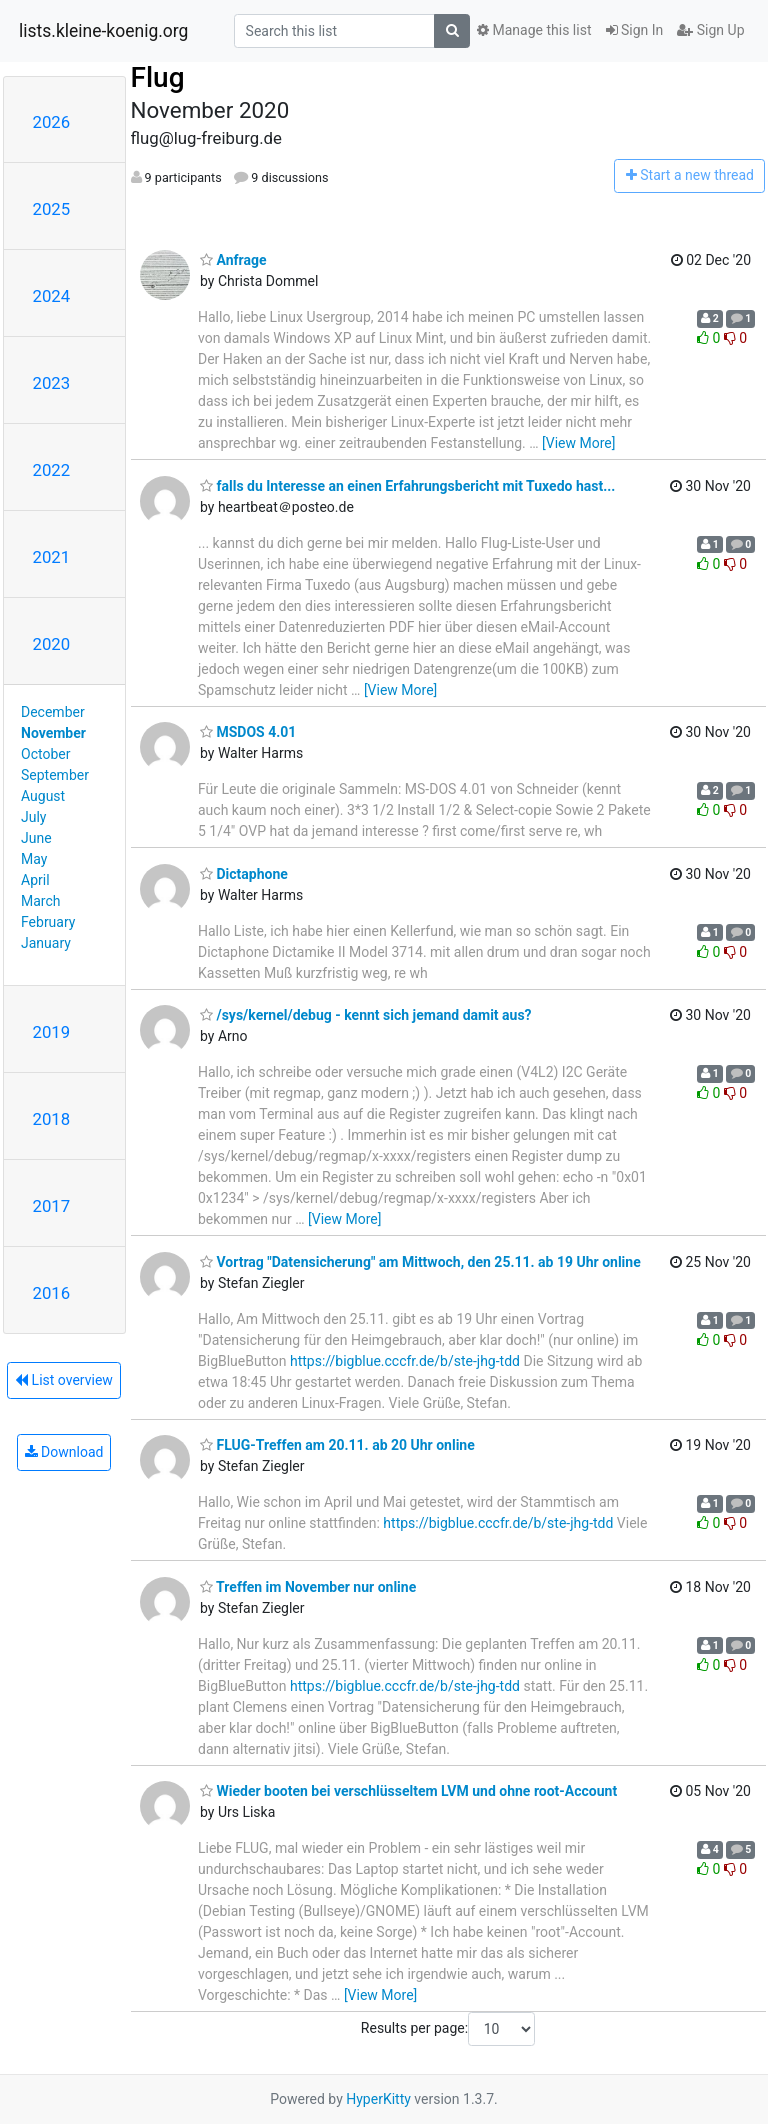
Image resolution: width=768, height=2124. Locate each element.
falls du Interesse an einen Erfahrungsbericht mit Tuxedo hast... (407, 486)
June (36, 838)
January (46, 943)
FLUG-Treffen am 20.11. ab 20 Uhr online (337, 1445)
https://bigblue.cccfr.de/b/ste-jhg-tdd (405, 1361)
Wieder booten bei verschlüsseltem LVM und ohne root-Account (408, 1791)
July (33, 817)
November (53, 733)
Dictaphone (244, 874)
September (55, 775)
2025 (52, 209)
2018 (52, 1119)
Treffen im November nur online (308, 1587)
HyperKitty (378, 2099)
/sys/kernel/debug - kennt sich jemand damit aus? (366, 1015)
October (45, 754)
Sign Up (710, 30)
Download (64, 1452)
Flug (158, 77)
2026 (52, 122)
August (43, 796)
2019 (52, 1032)
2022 (52, 470)
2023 (52, 383)
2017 (52, 1206)
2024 (52, 296)
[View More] (578, 443)
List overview (64, 1380)
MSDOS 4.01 (248, 732)
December (53, 712)
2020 (52, 644)
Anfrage (233, 260)
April (35, 880)
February (48, 922)
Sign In (635, 30)
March (41, 901)
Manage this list (534, 30)
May (34, 859)
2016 (52, 1293)
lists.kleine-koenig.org (103, 31)
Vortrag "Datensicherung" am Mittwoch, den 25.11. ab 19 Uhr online (420, 1262)
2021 (52, 557)
